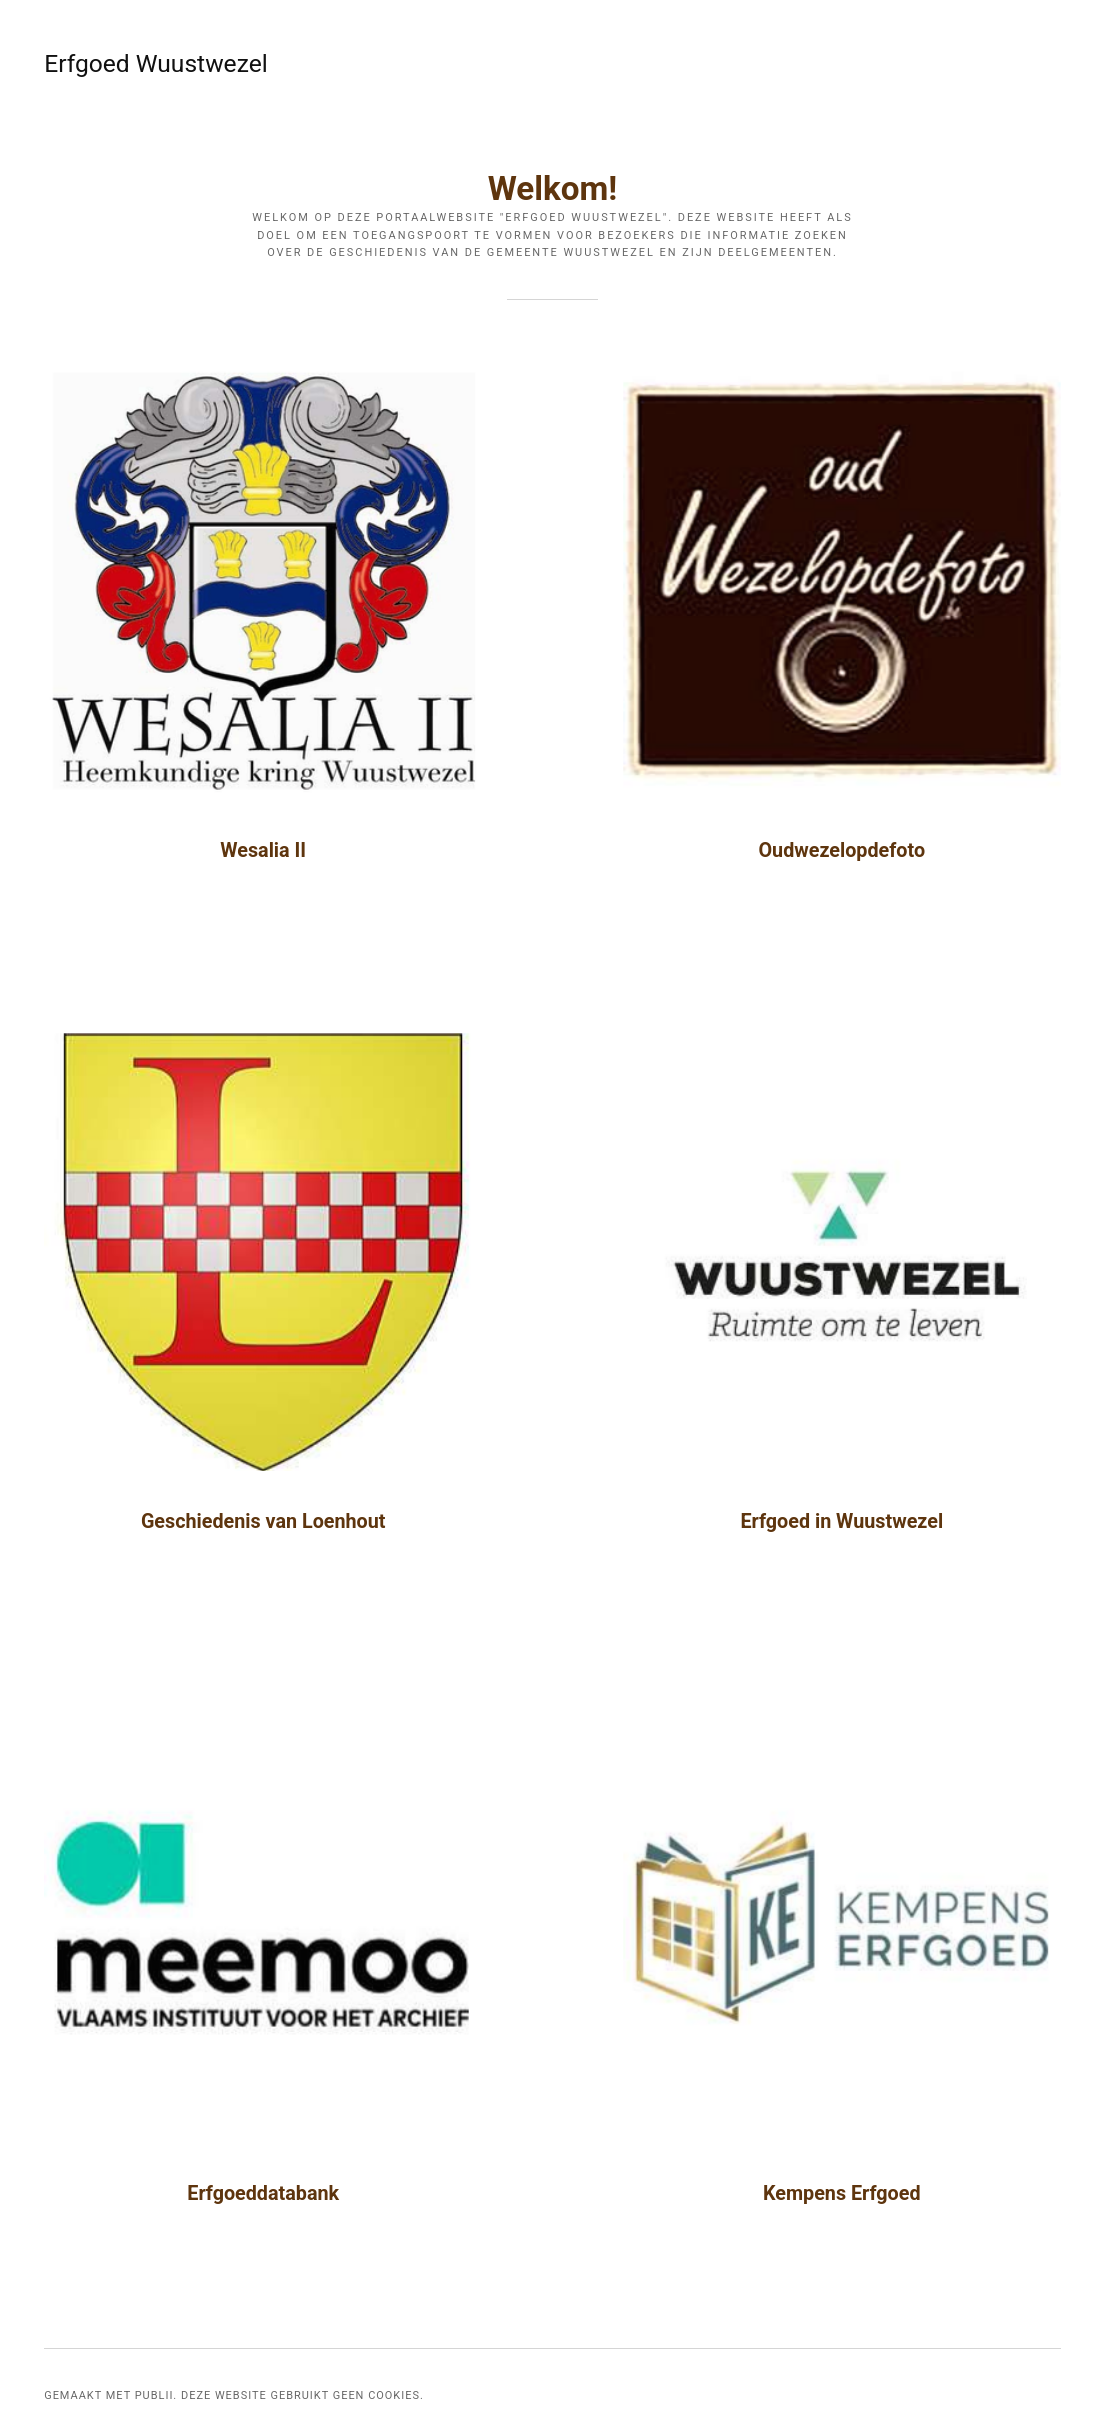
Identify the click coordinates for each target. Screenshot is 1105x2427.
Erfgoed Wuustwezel (99, 63)
